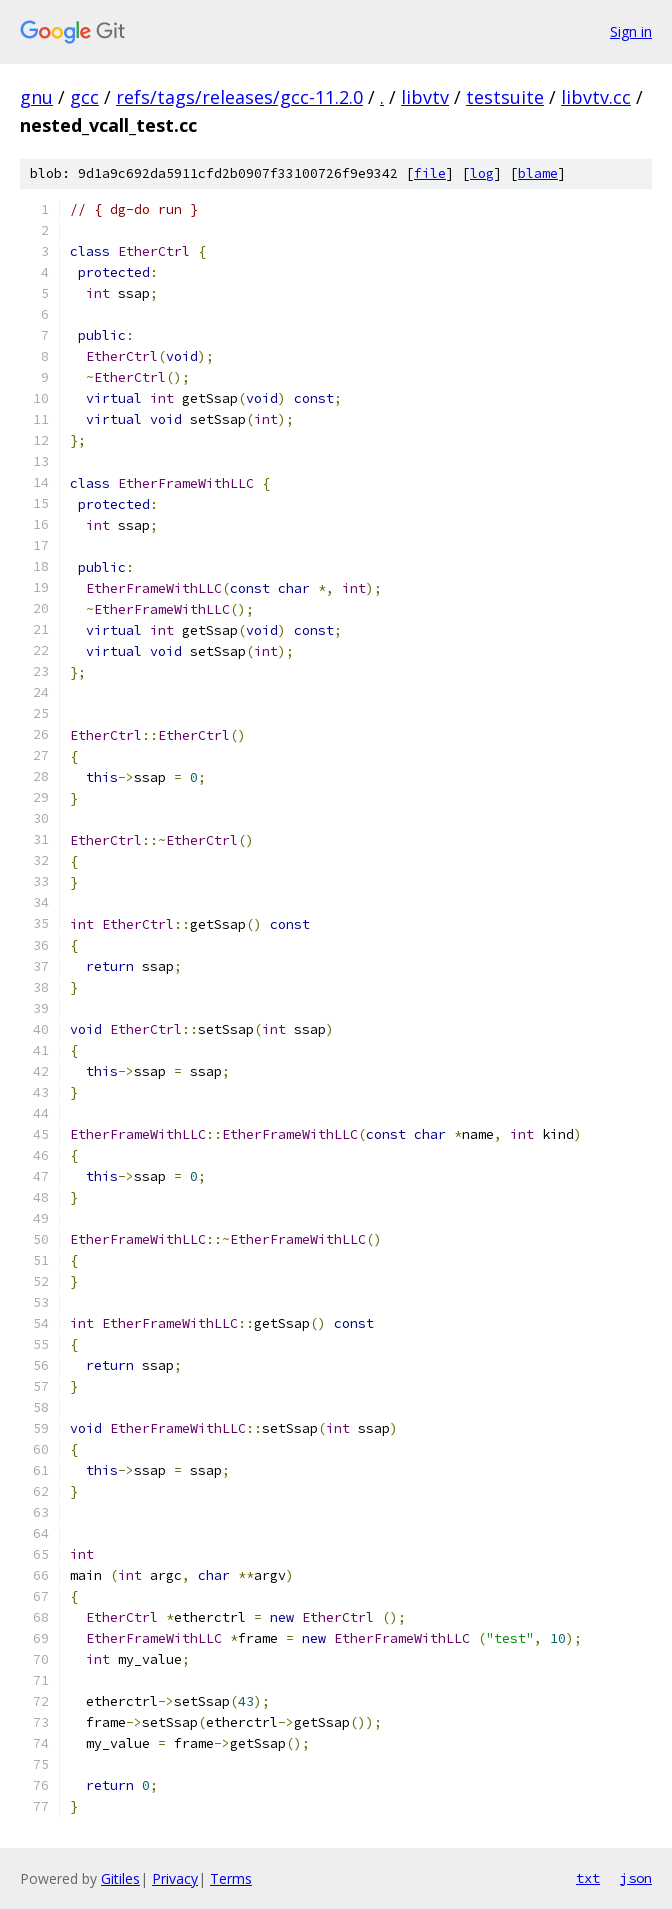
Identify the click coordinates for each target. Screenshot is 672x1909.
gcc (84, 97)
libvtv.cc (596, 97)
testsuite (505, 97)
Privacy (175, 1878)
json (636, 1878)
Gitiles (120, 1878)
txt (588, 1878)
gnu (36, 97)
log (482, 173)
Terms (231, 1878)
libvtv (425, 97)
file (430, 173)
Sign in (631, 31)
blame (538, 173)
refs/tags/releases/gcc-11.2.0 (239, 97)
